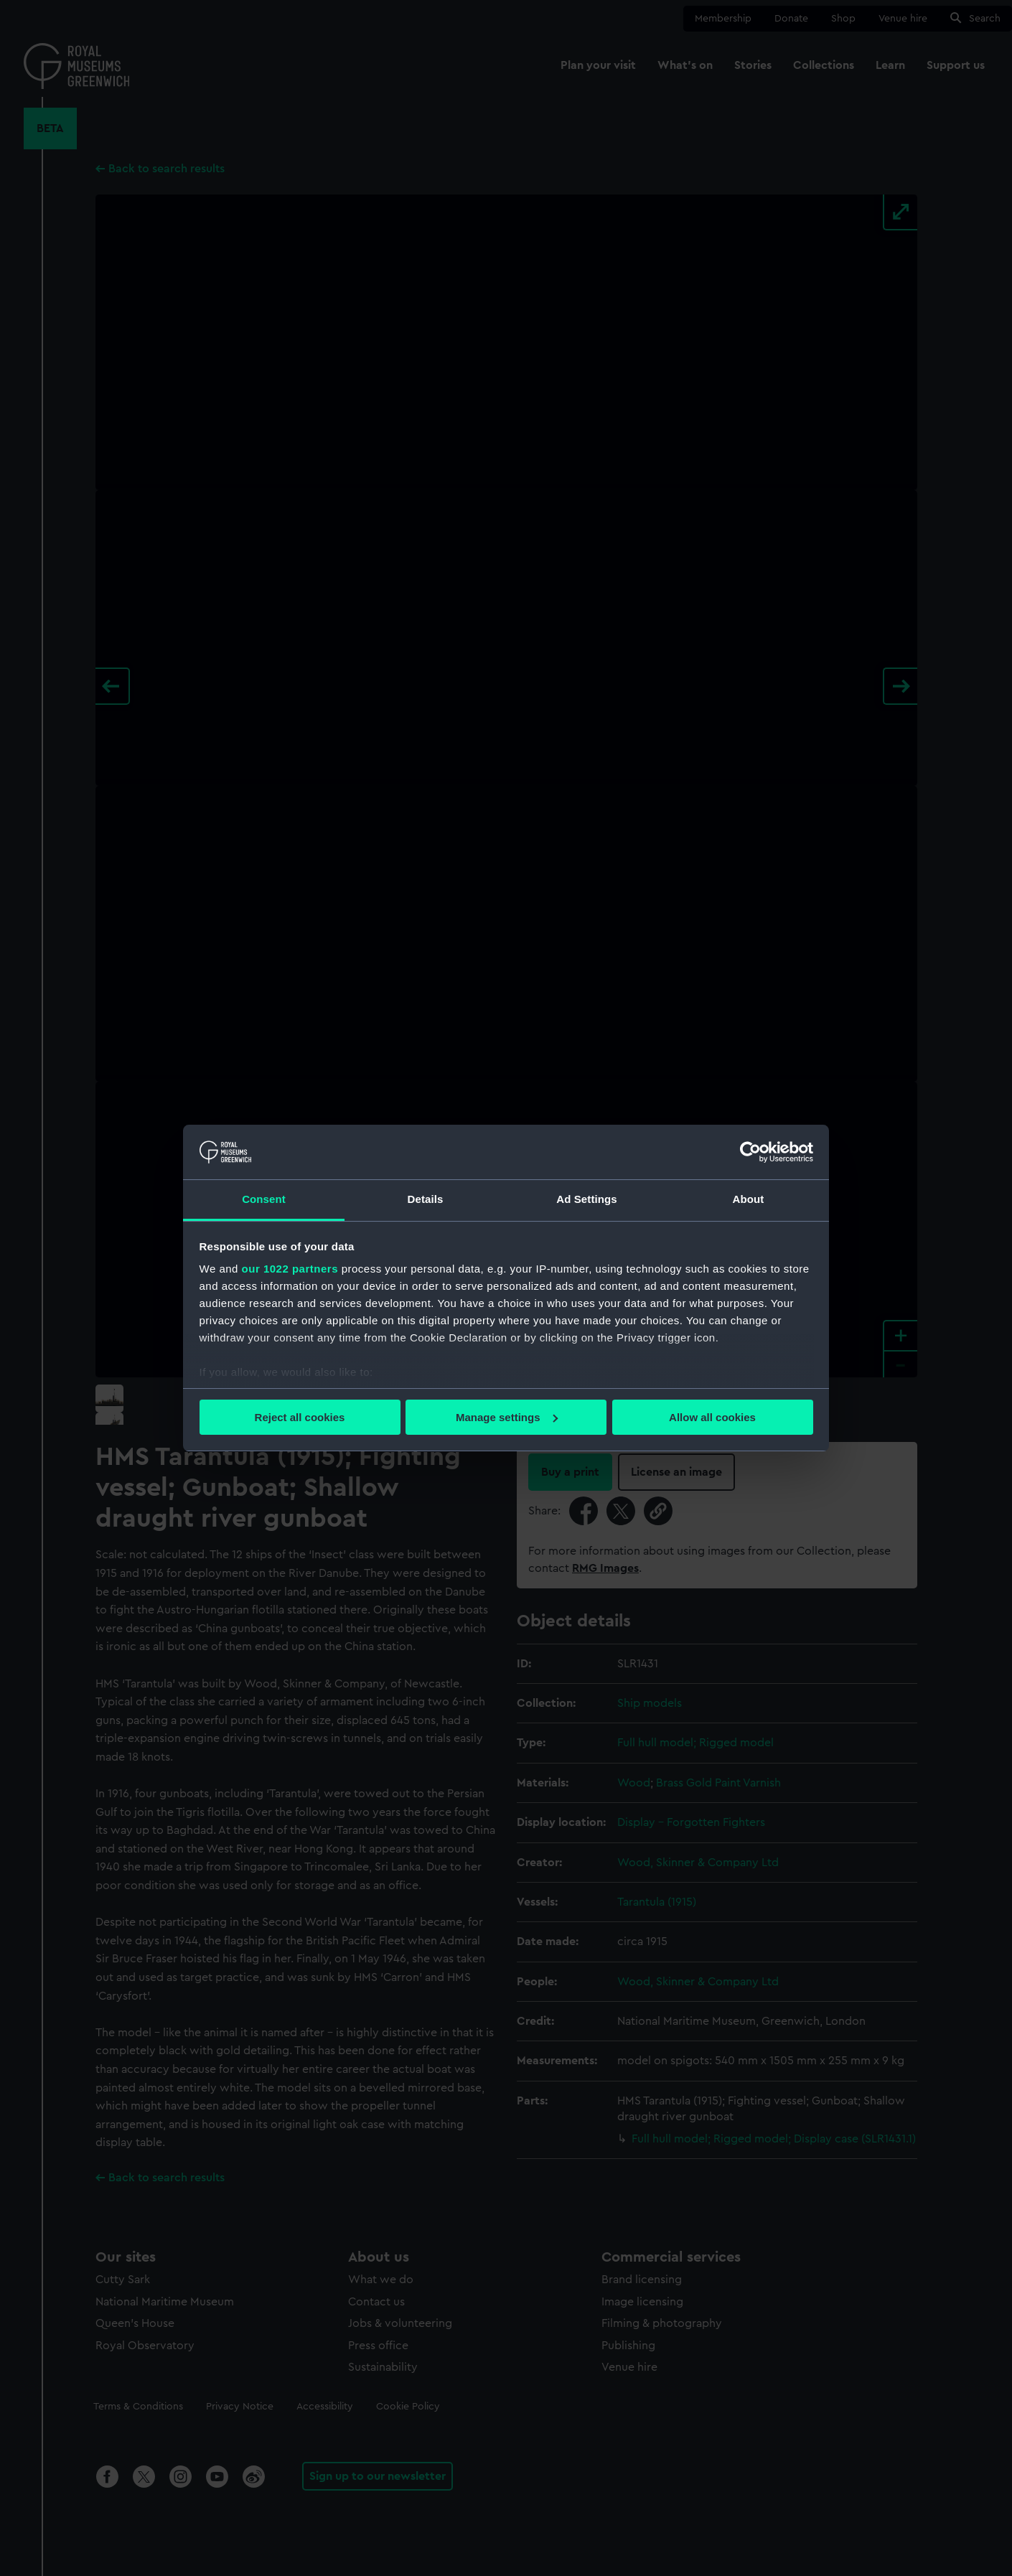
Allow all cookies (712, 1417)
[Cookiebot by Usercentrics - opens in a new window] (750, 1152)
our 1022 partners (290, 1269)
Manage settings (507, 1417)
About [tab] (748, 1199)
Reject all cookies (300, 1417)
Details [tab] (426, 1199)
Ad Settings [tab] (586, 1199)
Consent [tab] (264, 1199)
